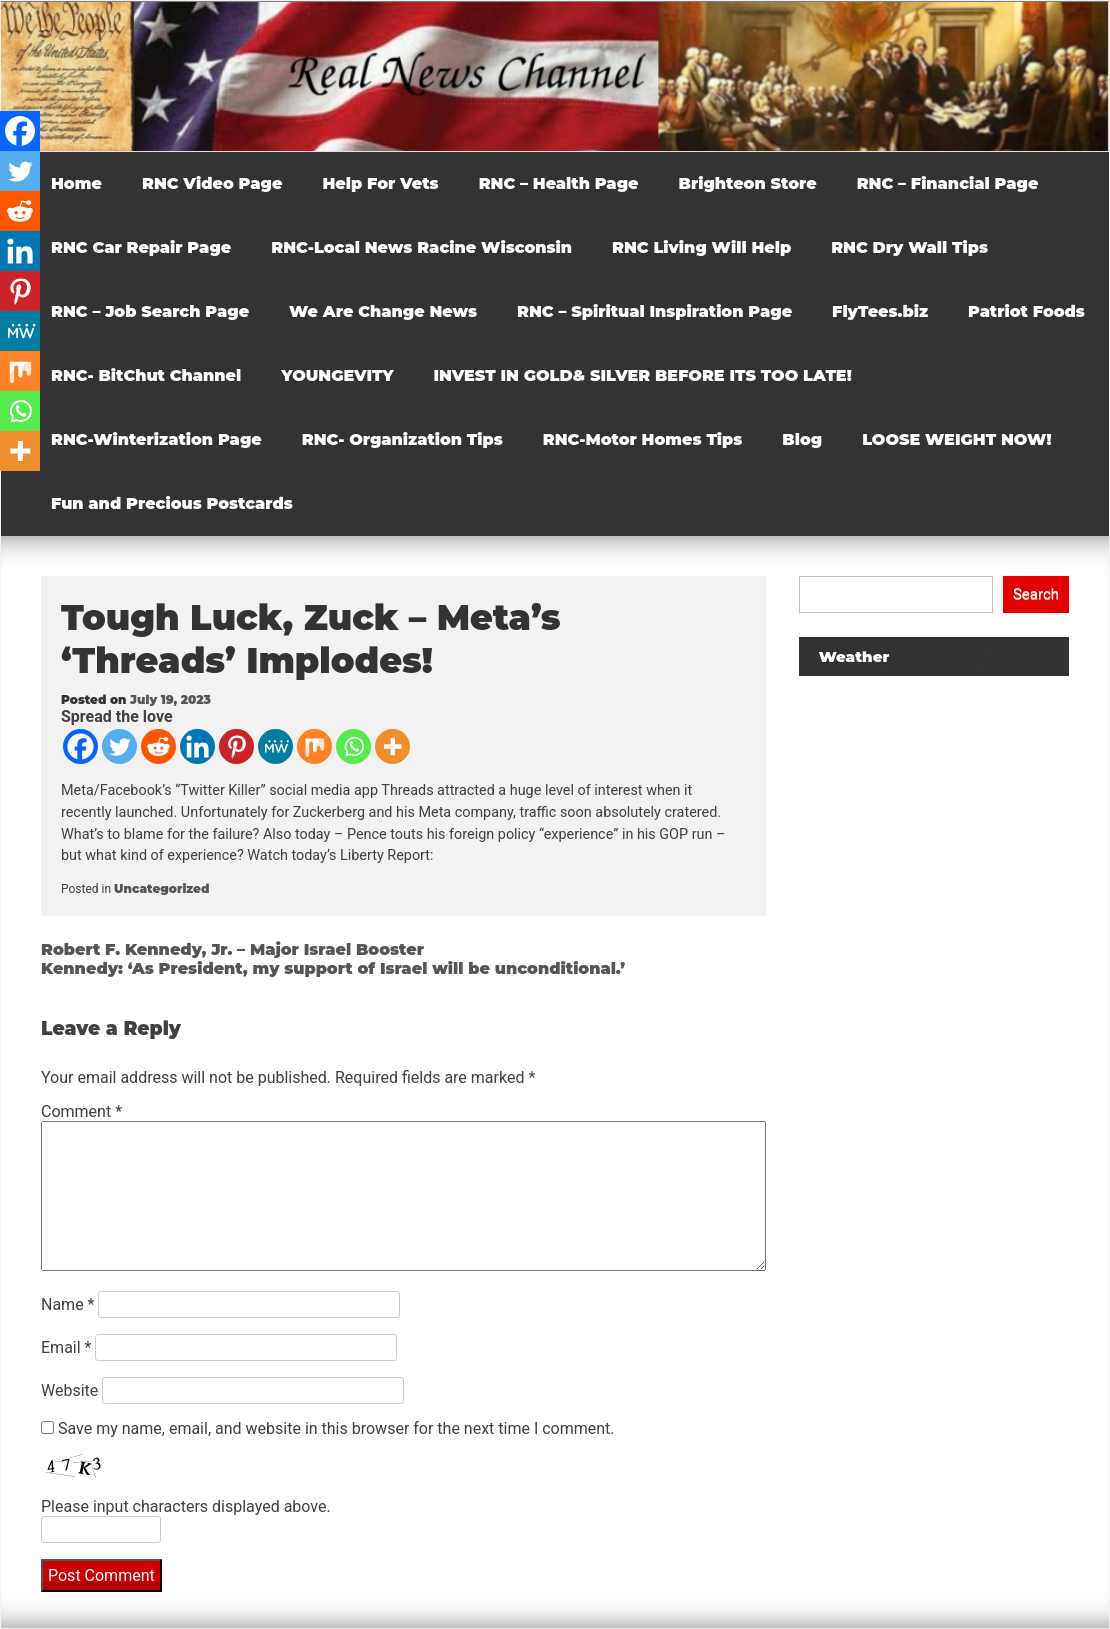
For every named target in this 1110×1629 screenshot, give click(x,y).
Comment (81, 1111)
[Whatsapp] (353, 746)
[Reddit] (158, 746)
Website (69, 1390)
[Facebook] (80, 746)
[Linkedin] (197, 746)
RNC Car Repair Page (141, 247)
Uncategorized (161, 888)
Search (1036, 594)
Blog (802, 439)
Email (66, 1347)
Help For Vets (380, 183)
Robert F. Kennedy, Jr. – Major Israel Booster (232, 949)
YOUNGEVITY (337, 375)
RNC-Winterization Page (156, 439)
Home (76, 183)
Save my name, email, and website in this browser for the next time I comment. (336, 1428)
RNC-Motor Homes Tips (643, 439)
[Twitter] (119, 746)
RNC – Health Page (559, 183)
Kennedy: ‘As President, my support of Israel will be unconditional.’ (333, 968)
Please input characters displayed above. (186, 1506)
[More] (392, 746)
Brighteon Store (748, 183)
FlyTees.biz (880, 311)
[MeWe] (275, 746)
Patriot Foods (1026, 311)
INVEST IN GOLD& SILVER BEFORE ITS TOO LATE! (643, 375)
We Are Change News (383, 311)
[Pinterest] (236, 746)
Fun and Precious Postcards (172, 503)
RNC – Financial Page (948, 183)
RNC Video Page (212, 183)
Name (68, 1304)
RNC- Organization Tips (402, 439)
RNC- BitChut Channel (146, 375)
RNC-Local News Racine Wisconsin (421, 247)
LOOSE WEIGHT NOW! (956, 439)
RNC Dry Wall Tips (909, 247)
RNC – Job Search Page (150, 311)
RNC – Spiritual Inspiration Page (654, 311)
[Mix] (314, 746)
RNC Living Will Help (701, 247)
